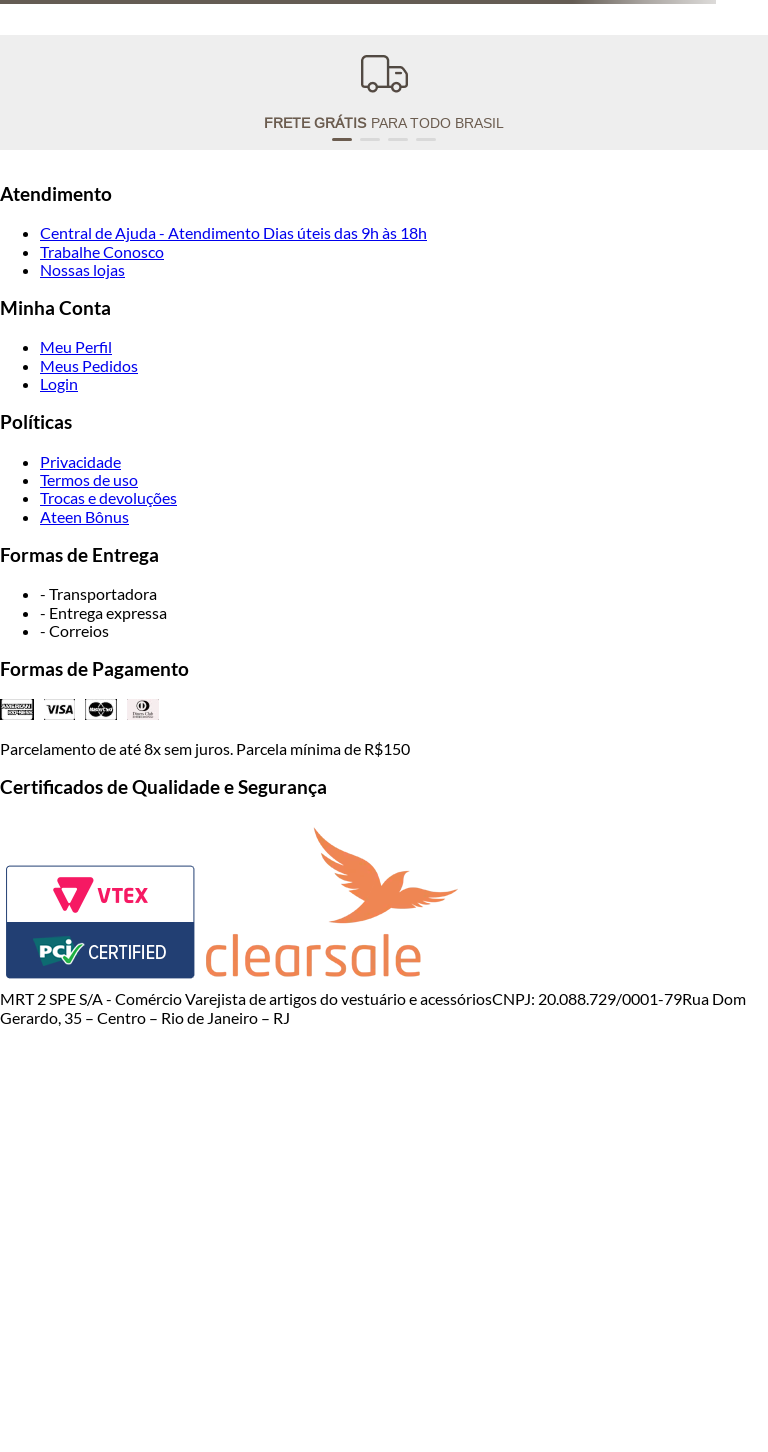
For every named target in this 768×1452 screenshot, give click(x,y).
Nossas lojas (82, 269)
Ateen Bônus (84, 516)
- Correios (74, 630)
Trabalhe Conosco (102, 251)
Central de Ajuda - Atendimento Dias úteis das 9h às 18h (233, 232)
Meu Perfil (76, 346)
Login (59, 383)
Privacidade (80, 461)
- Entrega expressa (103, 612)
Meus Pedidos (89, 365)
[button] (342, 139)
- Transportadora (98, 593)
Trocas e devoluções (108, 497)
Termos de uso (89, 479)
